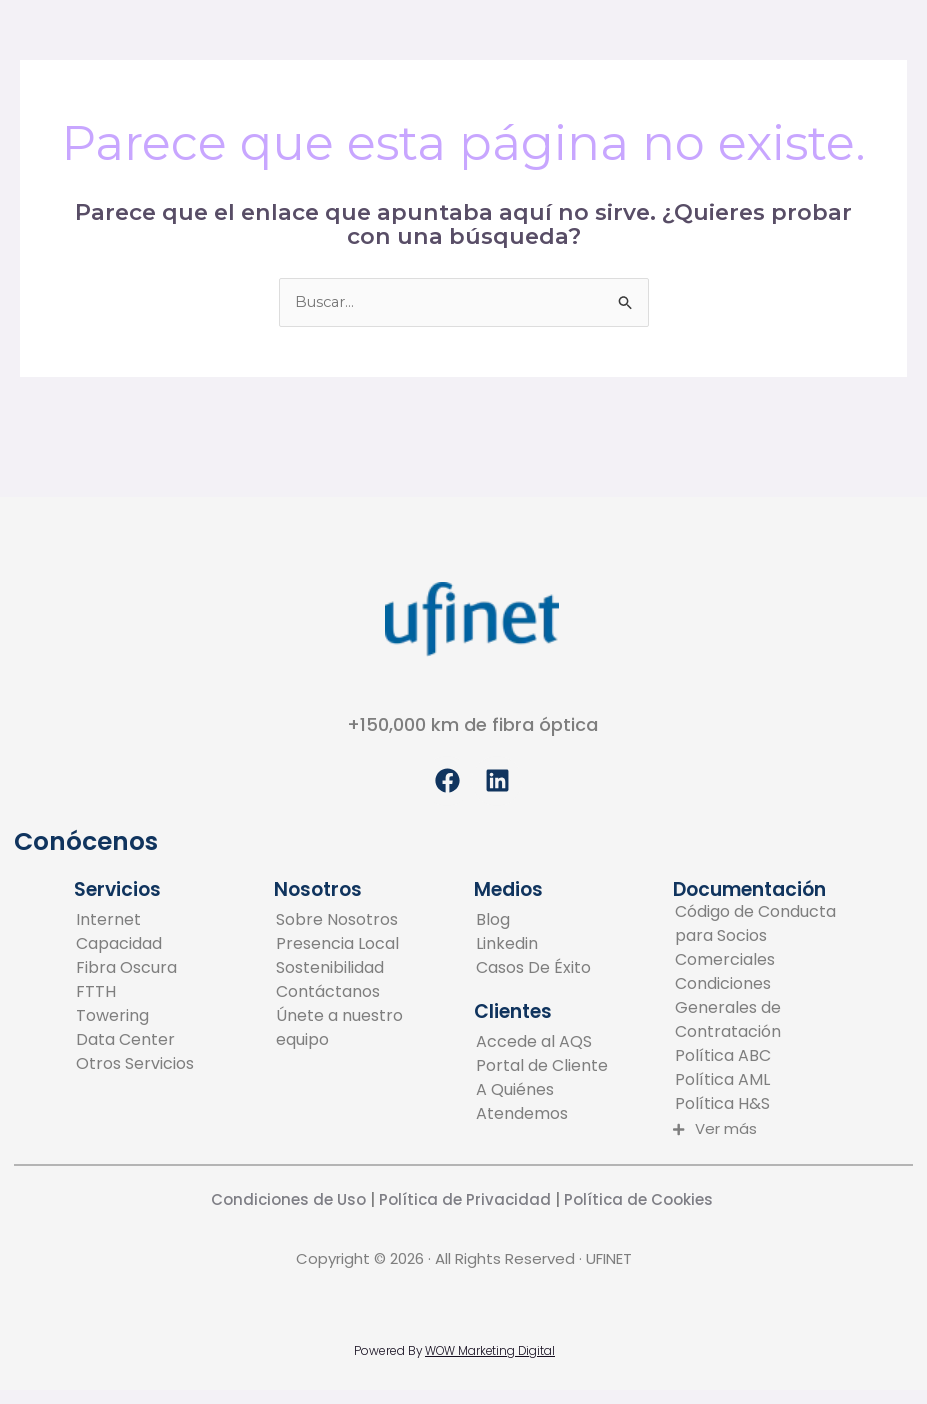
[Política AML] (761, 1081)
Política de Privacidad (463, 1199)
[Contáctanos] (362, 993)
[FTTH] (135, 993)
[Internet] (135, 921)
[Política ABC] (761, 1057)
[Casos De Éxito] (533, 969)
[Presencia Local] (362, 945)
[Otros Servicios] (135, 1065)
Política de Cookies (640, 1199)
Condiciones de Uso (288, 1199)
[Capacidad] (135, 945)
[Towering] (135, 1017)
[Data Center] (135, 1041)
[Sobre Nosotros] (362, 921)
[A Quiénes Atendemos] (562, 1102)
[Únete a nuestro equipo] (362, 1029)
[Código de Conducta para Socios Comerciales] (761, 937)
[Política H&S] (761, 1105)
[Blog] (533, 921)
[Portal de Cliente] (562, 1066)
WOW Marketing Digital (490, 1350)
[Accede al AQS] (562, 1042)
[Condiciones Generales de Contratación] (761, 1009)
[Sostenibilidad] (362, 969)
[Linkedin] (533, 945)
